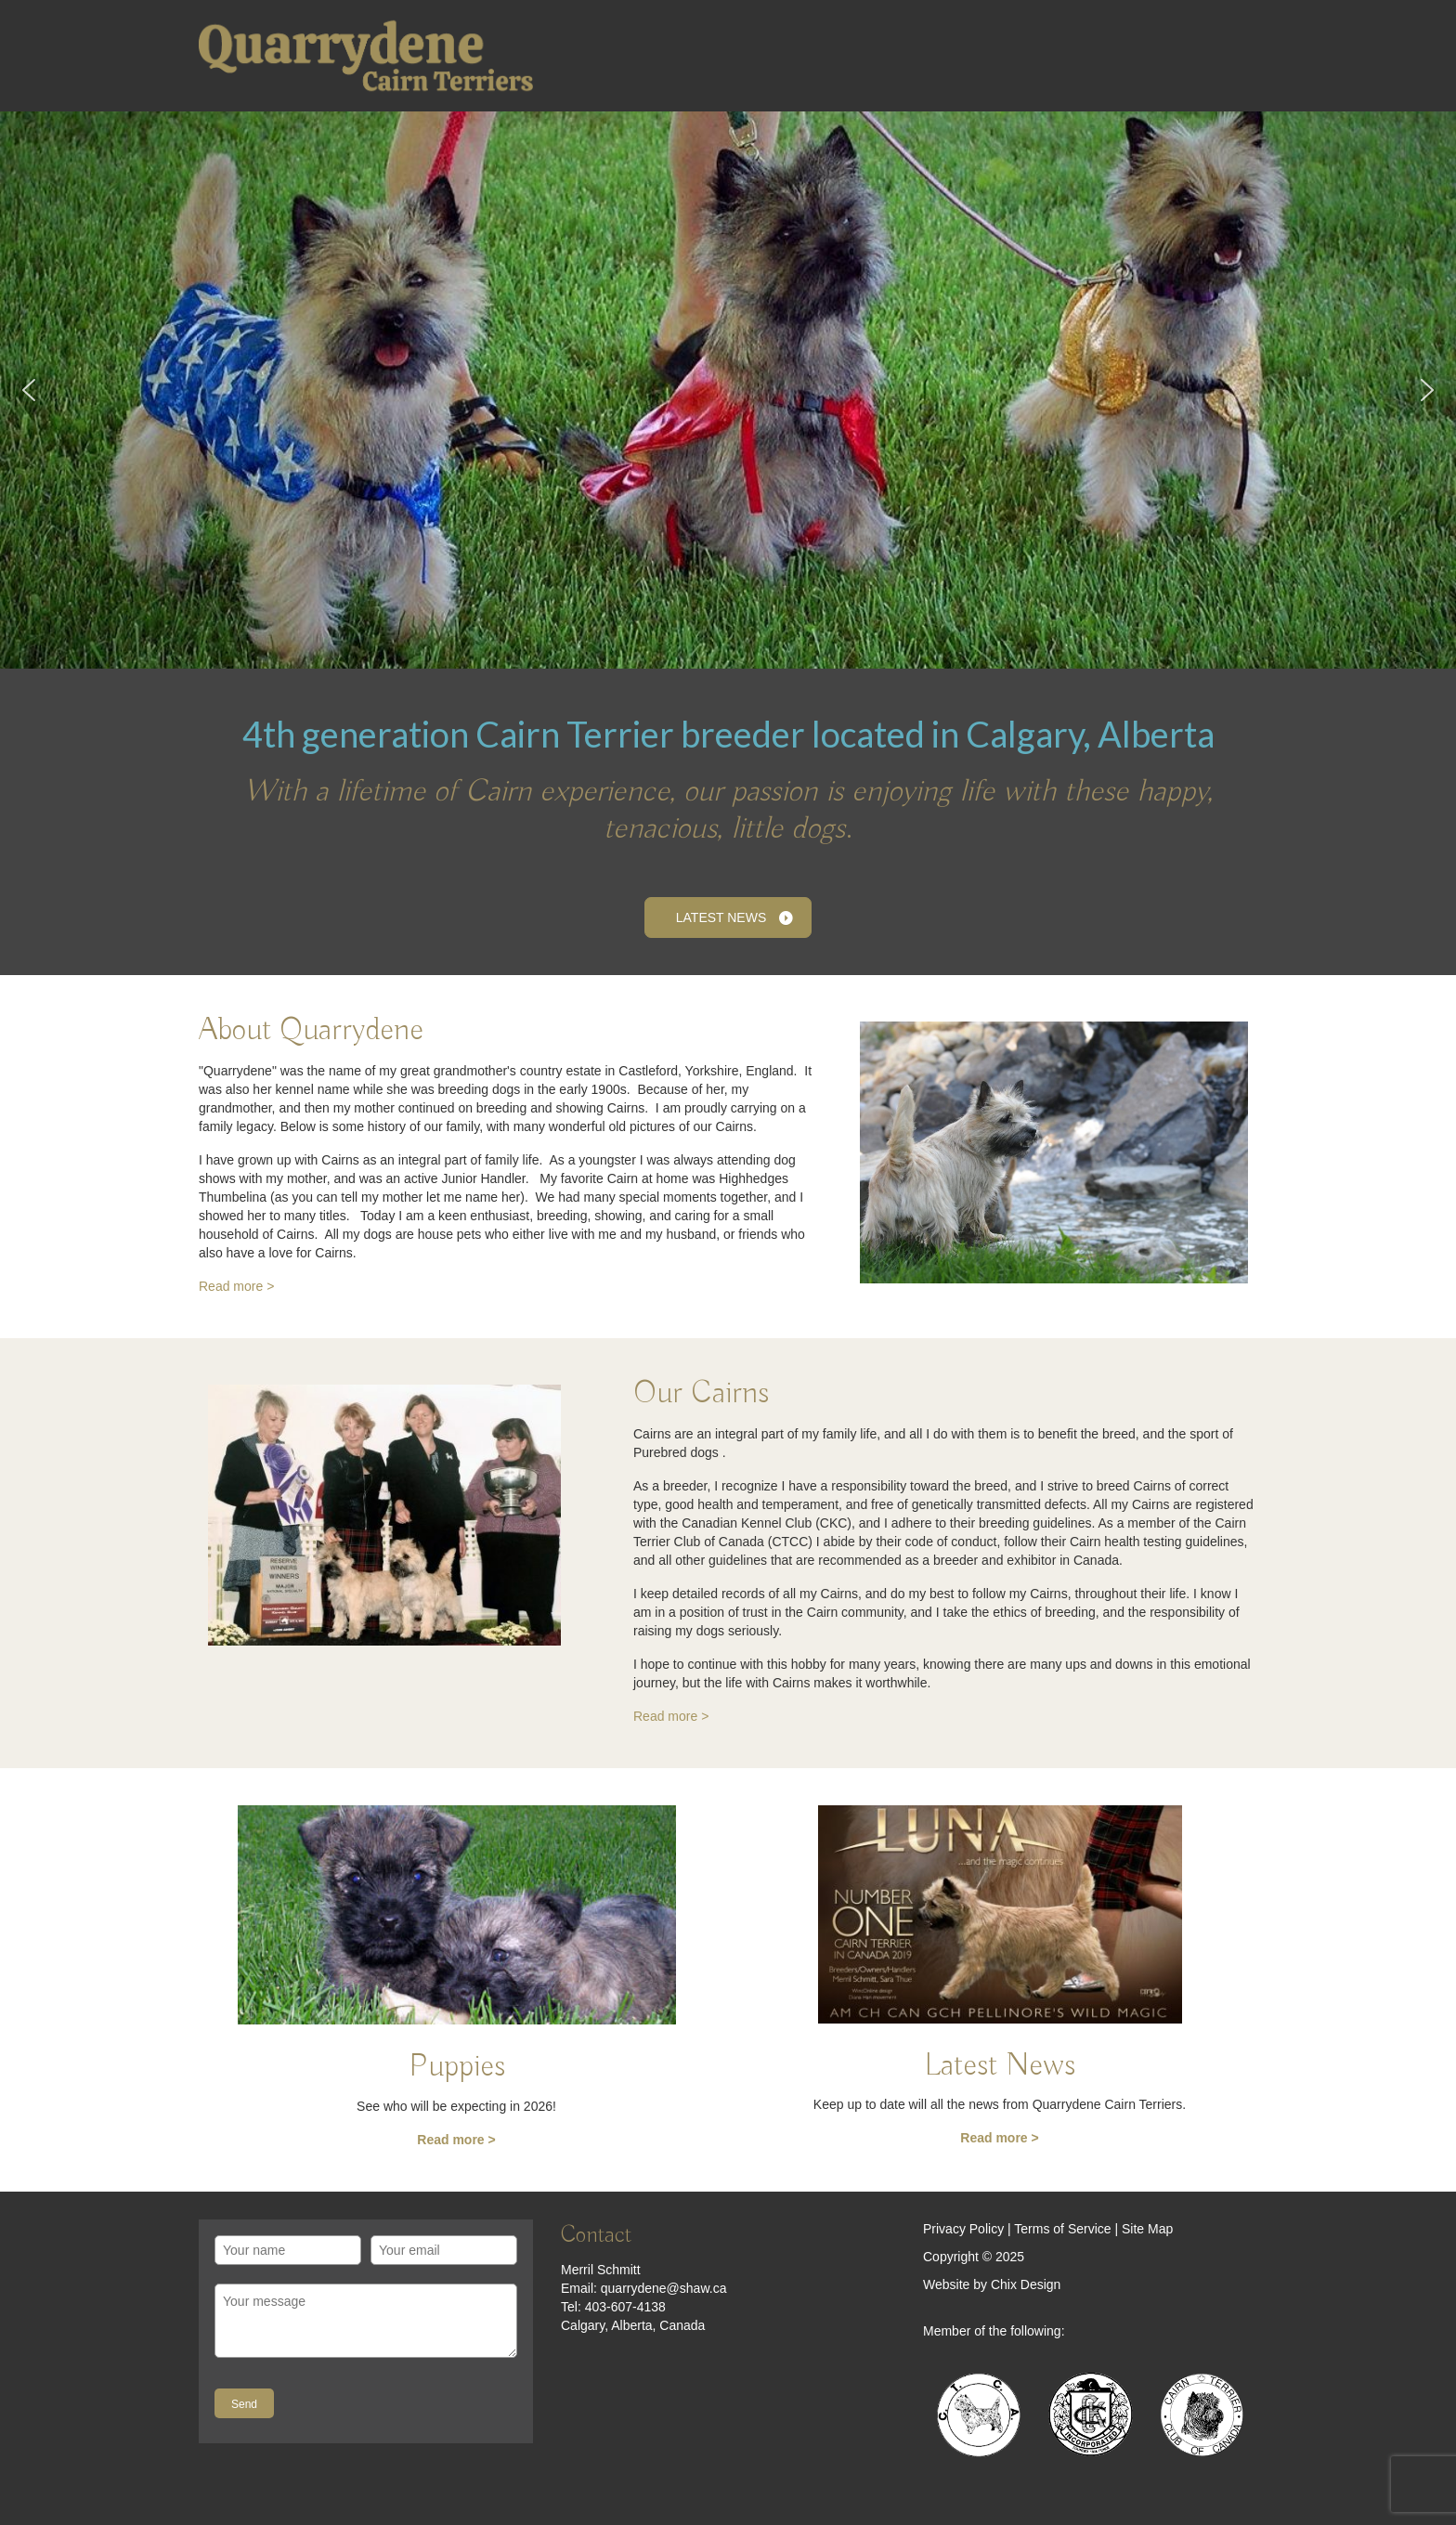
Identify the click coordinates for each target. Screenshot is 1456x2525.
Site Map (1147, 2228)
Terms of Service (1062, 2228)
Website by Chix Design (991, 2284)
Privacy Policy (963, 2228)
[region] (728, 390)
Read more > (236, 1286)
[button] (29, 390)
